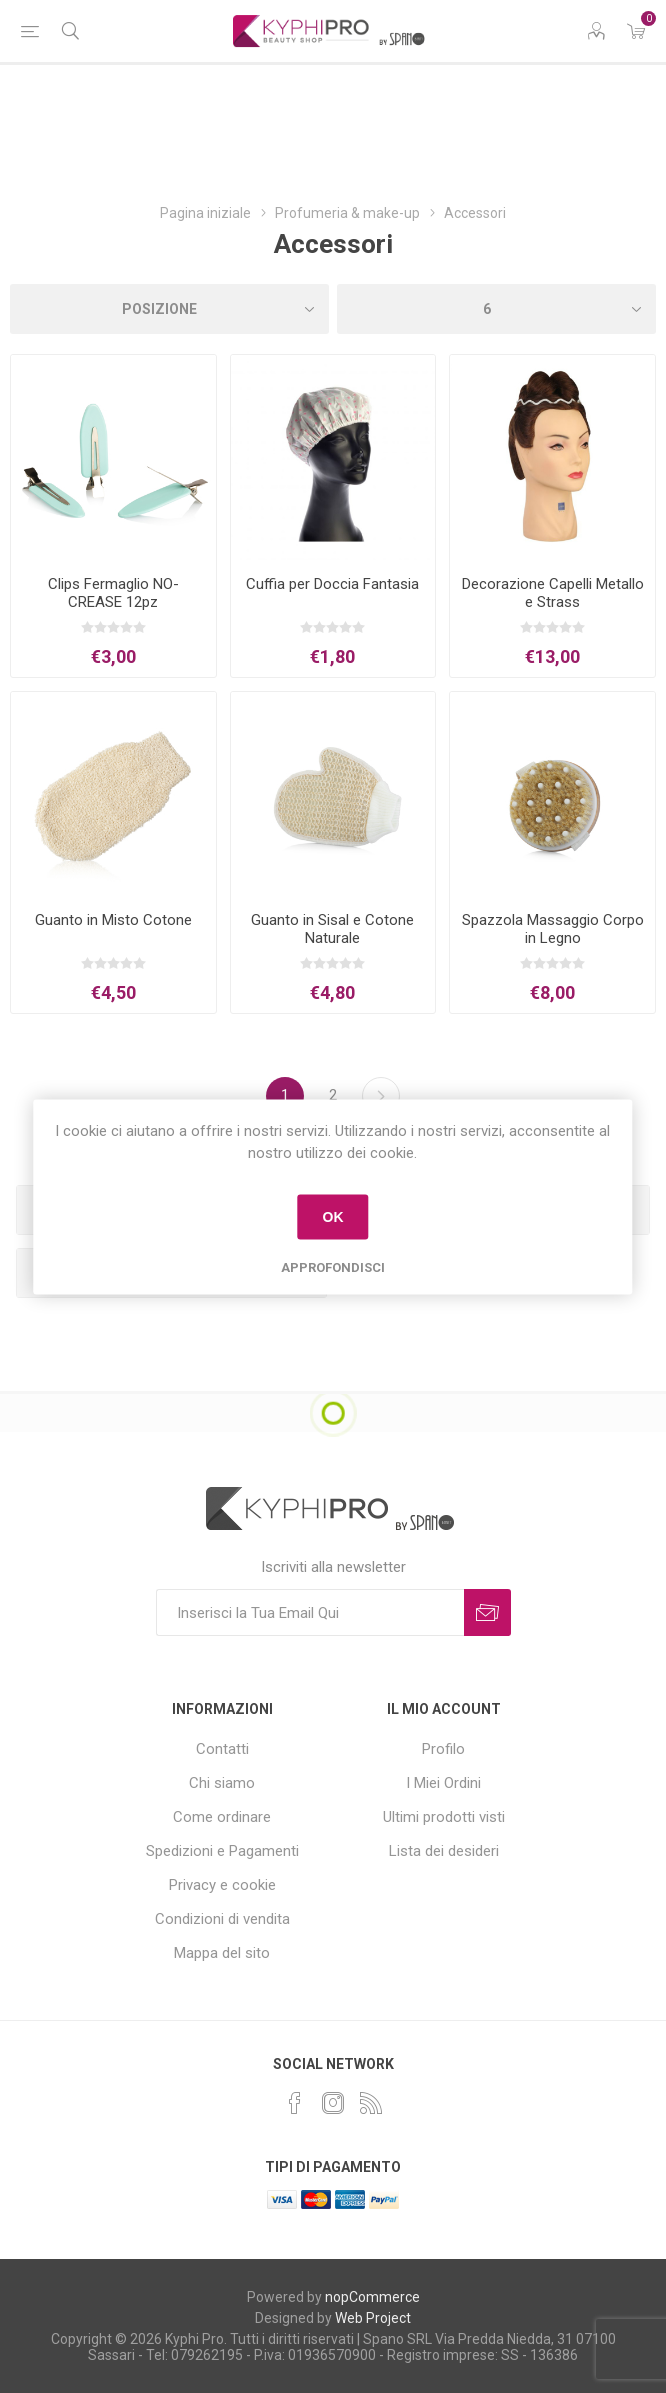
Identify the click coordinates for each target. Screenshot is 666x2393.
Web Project (373, 2318)
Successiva (381, 1096)
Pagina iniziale (205, 213)
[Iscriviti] (310, 1612)
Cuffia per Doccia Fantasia (332, 584)
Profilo (443, 1749)
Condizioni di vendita (222, 1919)
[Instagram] (333, 2103)
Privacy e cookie (222, 1885)
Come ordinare (222, 1817)
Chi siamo (222, 1783)
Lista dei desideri (444, 1851)
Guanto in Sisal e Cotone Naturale (332, 929)
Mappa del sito (222, 1953)
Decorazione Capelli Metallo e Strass (553, 593)
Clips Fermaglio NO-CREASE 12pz (113, 593)
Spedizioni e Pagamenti (222, 1851)
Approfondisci (333, 1266)
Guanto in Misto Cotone (113, 920)
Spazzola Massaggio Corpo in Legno (553, 929)
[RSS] (371, 2103)
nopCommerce (372, 2297)
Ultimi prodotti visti (444, 1817)
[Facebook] (295, 2103)
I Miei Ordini (443, 1783)
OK (332, 1217)
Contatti (222, 1749)
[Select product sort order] (169, 309)
